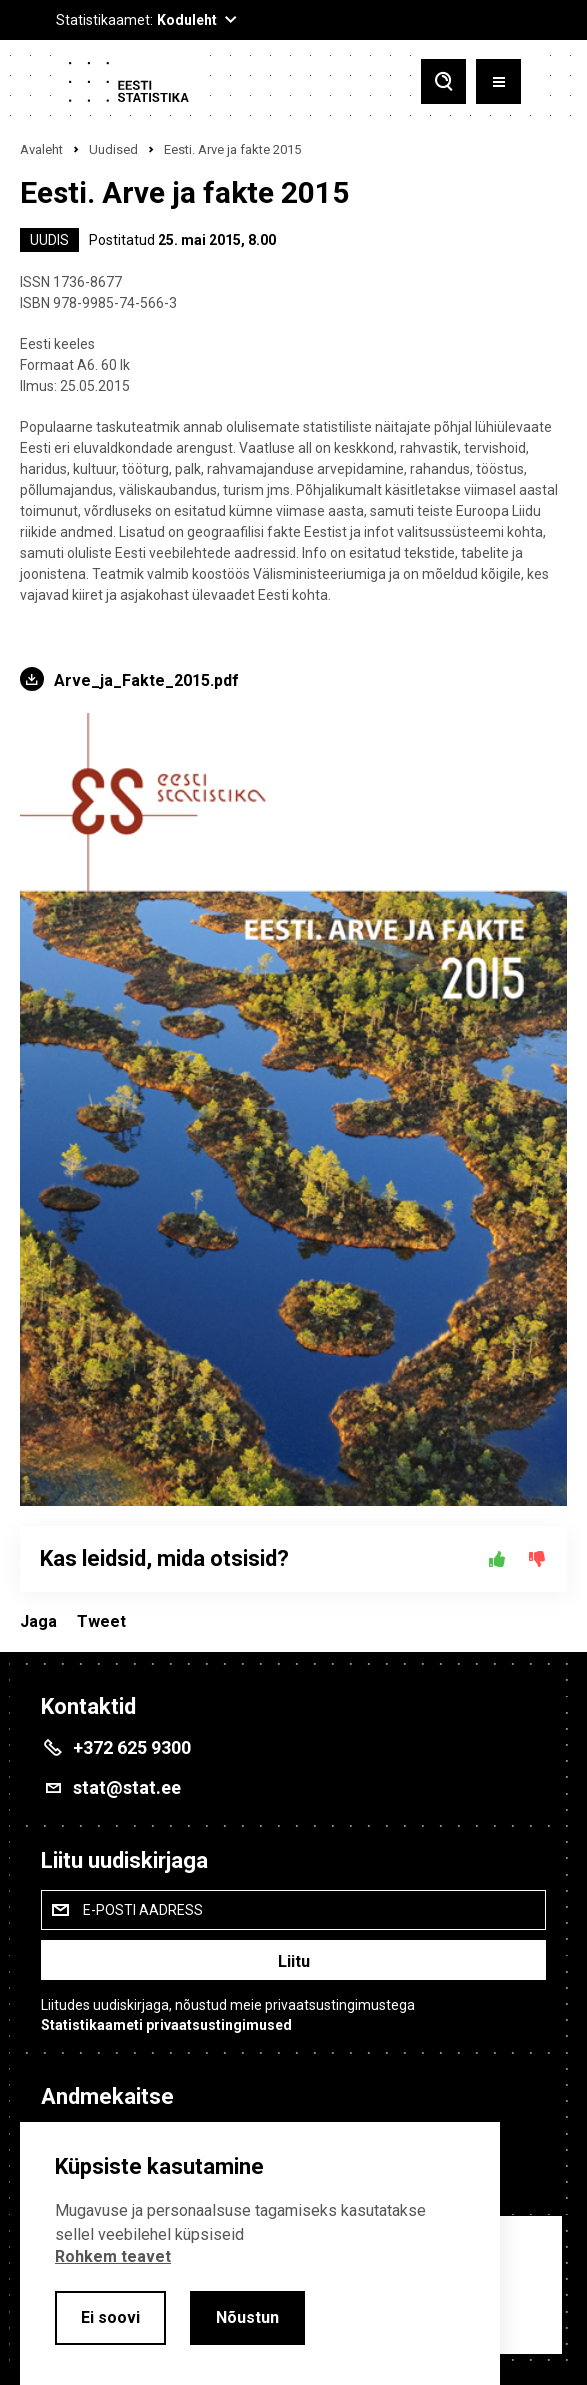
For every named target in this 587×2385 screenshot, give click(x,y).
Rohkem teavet (113, 2256)
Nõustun (247, 2317)
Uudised (113, 149)
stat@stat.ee (127, 1787)
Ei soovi (110, 2317)
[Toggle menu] (498, 81)
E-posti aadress (143, 1910)
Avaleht (41, 149)
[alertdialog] (260, 2253)
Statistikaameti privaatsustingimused (166, 2025)
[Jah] (497, 1559)
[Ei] (537, 1559)
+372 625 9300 (132, 1747)
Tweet (101, 1621)
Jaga (38, 1621)
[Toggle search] (443, 81)
